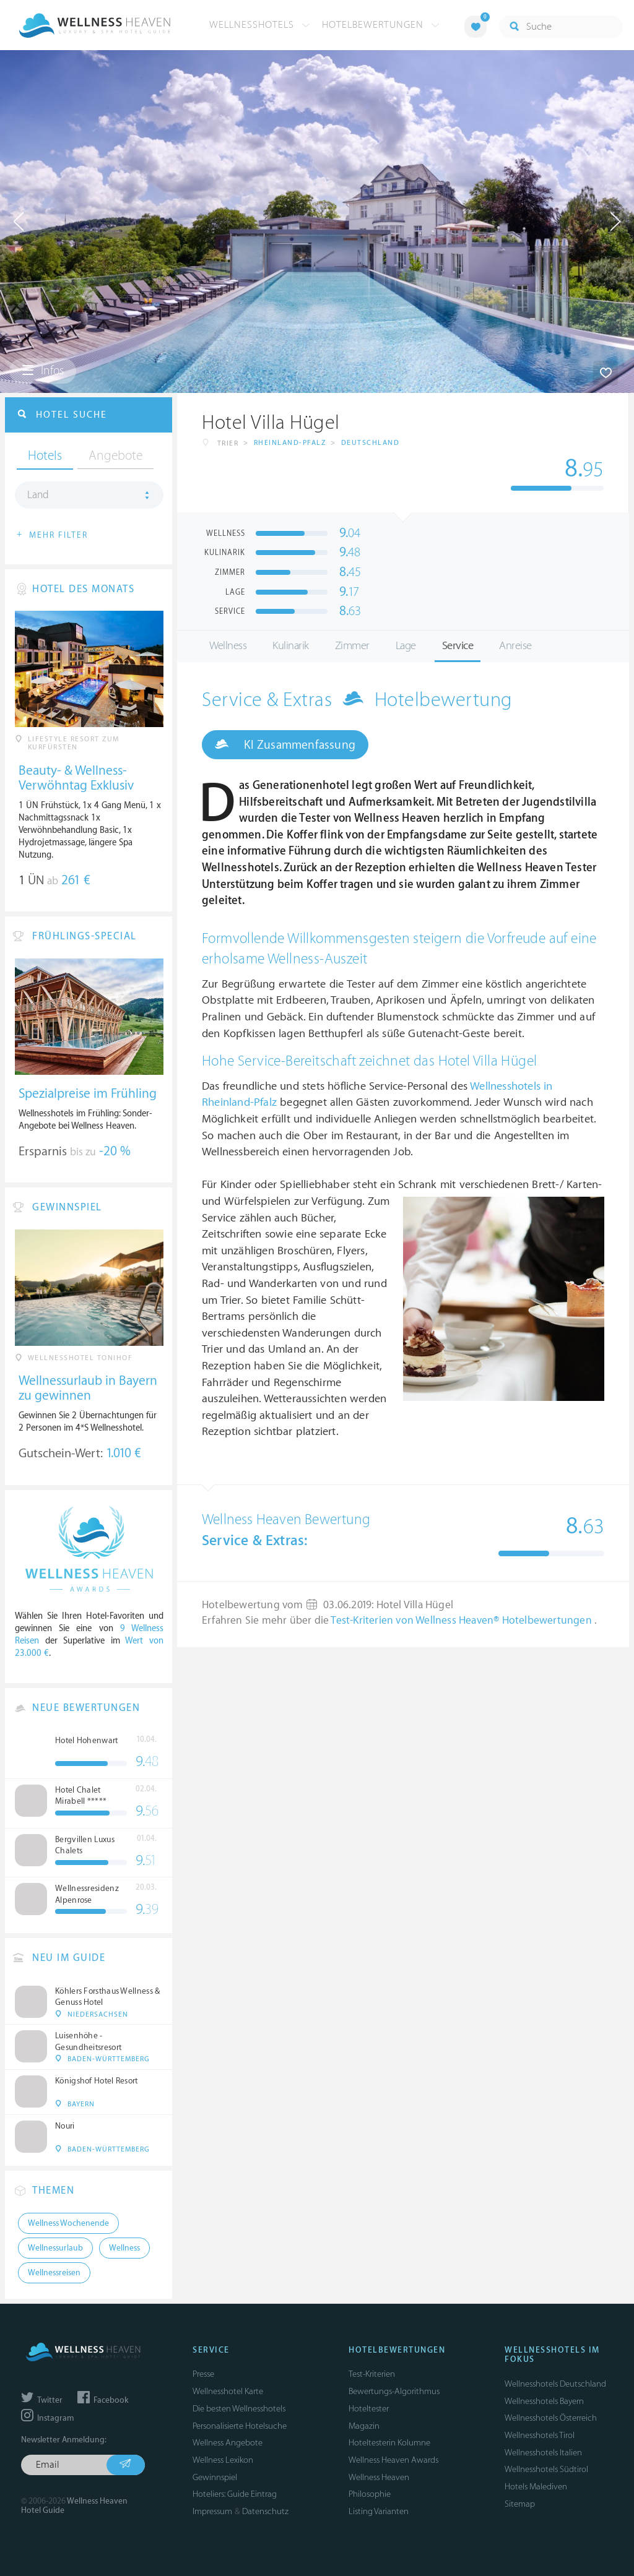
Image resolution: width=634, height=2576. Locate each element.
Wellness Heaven (379, 2477)
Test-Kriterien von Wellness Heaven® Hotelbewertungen (462, 1620)
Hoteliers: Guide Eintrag (235, 2494)
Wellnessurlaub (55, 2248)
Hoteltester (369, 2408)
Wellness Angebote (228, 2442)
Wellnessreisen (54, 2273)
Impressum (212, 2511)
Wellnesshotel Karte (228, 2391)
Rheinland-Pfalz (290, 443)
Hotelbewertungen (381, 24)
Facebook (102, 2400)
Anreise (515, 645)
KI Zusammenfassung (285, 744)
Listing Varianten (379, 2511)
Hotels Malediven (536, 2486)
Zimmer (352, 645)
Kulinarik (290, 645)
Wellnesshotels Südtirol (546, 2469)
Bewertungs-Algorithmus (394, 2391)
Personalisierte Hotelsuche (240, 2426)
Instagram (47, 2418)
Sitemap (520, 2504)
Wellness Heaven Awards (393, 2460)
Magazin (364, 2426)
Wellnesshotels (259, 24)
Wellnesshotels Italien (543, 2452)
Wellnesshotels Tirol (540, 2435)
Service (458, 645)
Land (38, 495)
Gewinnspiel (215, 2477)
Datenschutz (265, 2511)
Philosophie (370, 2494)
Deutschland (370, 443)
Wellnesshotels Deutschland (555, 2384)
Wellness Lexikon (223, 2460)
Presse (203, 2374)
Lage (406, 645)
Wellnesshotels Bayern (544, 2401)
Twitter (42, 2400)
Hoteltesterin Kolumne (389, 2442)
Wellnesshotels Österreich (551, 2418)
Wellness (227, 645)
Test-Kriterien (372, 2374)
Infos (43, 370)
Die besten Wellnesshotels (239, 2408)
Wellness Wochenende (68, 2223)
